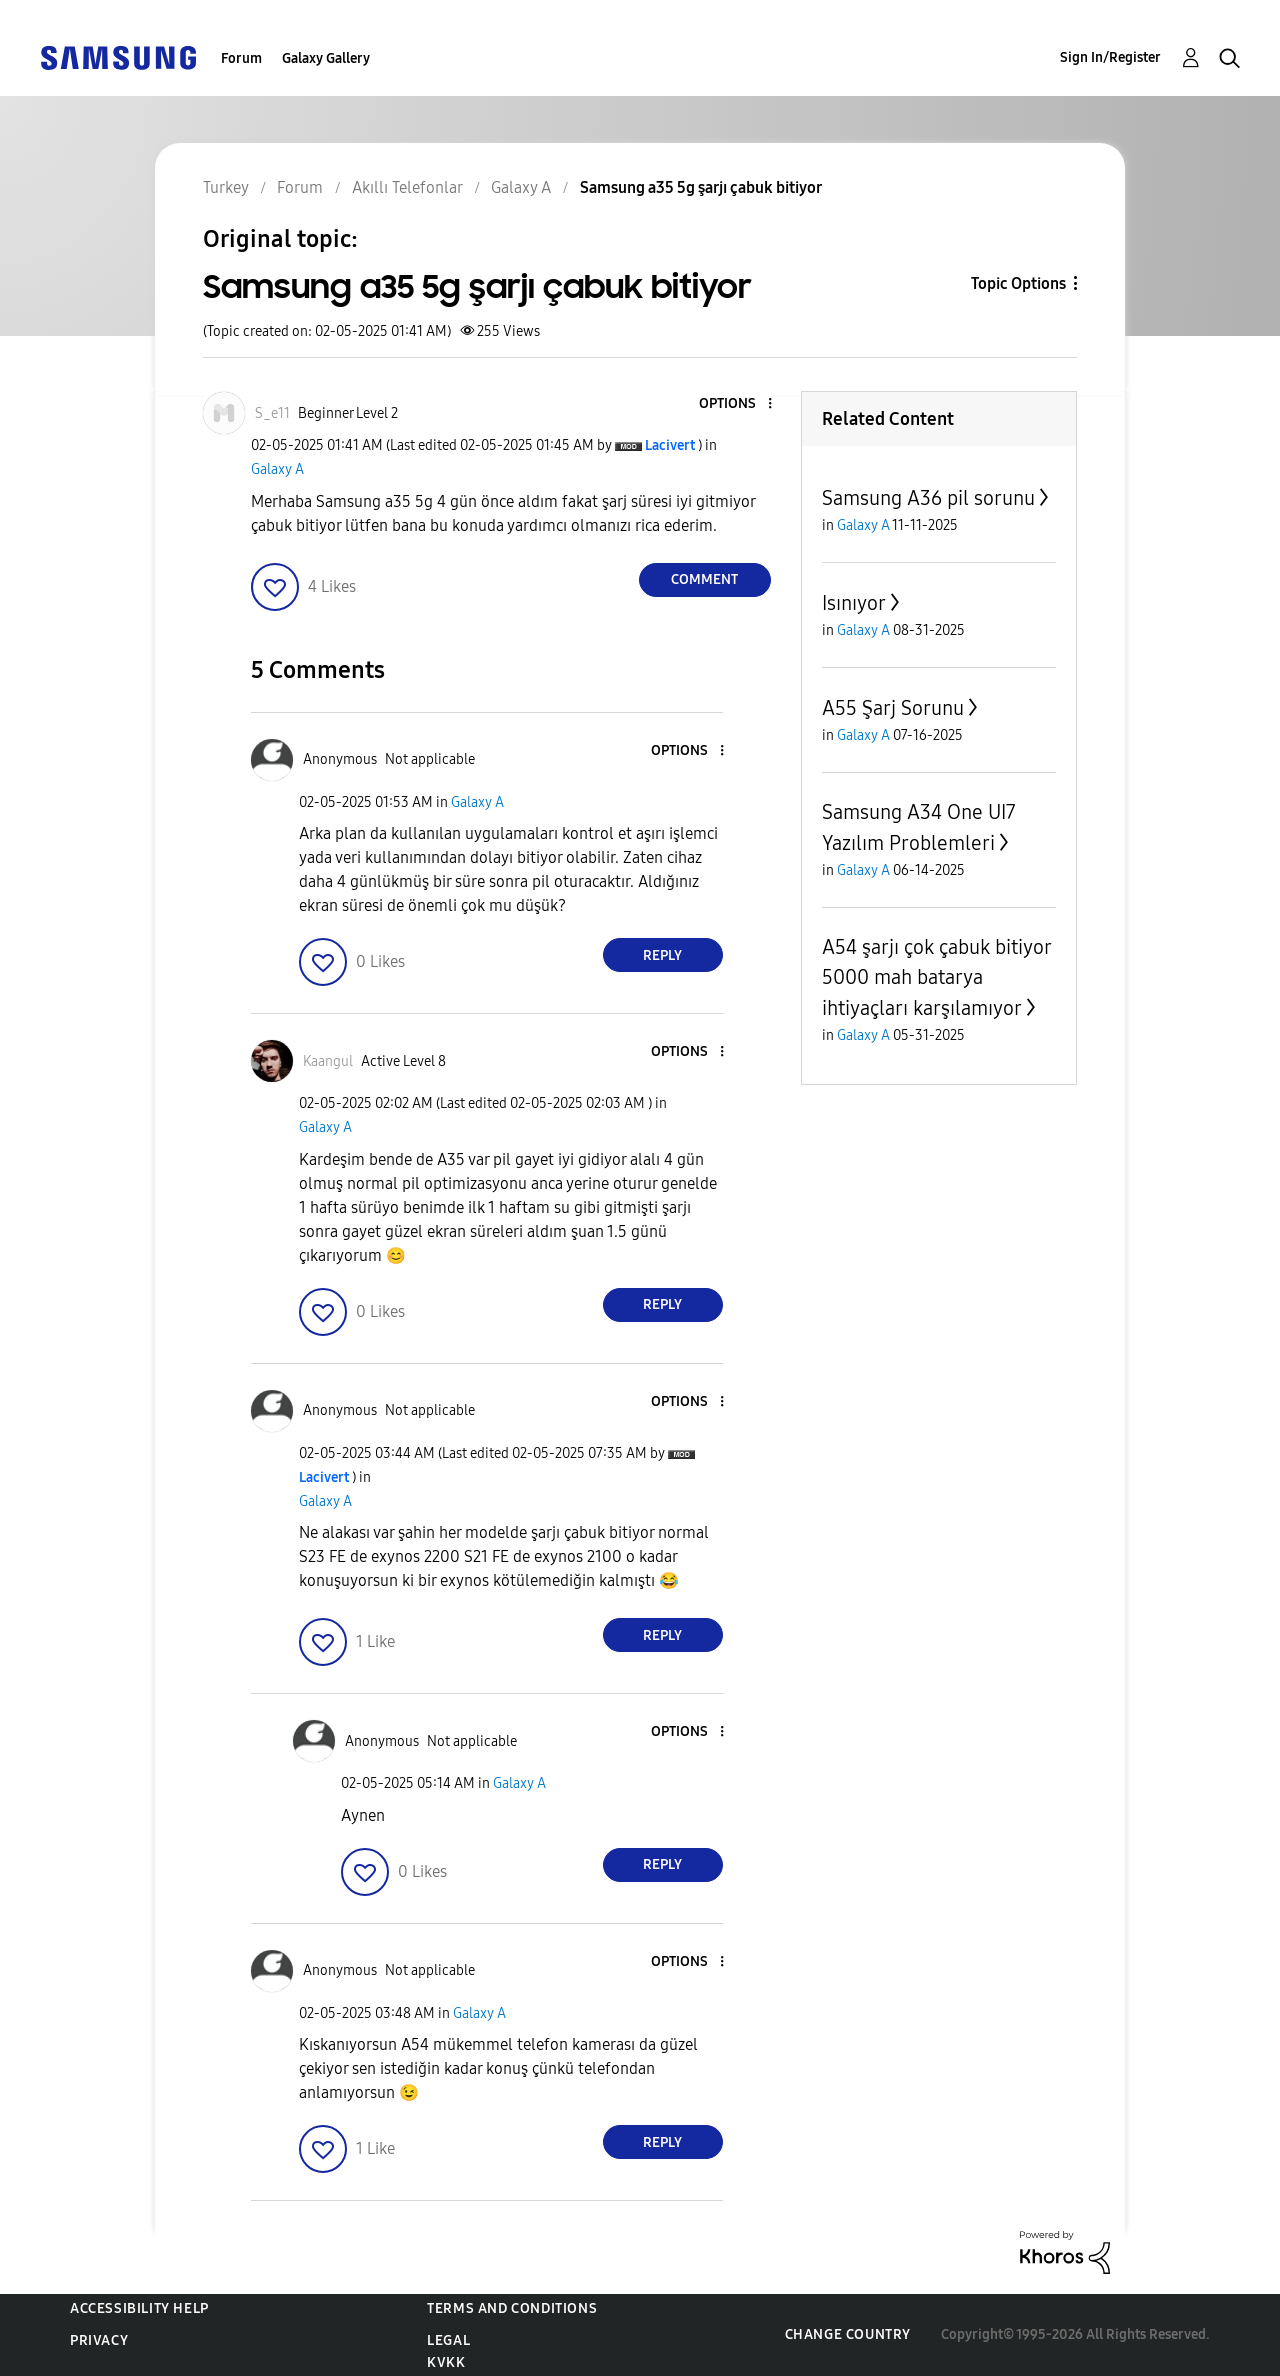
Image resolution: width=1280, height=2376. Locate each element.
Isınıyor (854, 603)
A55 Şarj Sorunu (893, 708)
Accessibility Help (139, 2308)
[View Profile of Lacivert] (670, 445)
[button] (736, 404)
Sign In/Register (1110, 57)
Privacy (99, 2340)
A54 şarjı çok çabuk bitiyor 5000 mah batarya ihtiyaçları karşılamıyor (936, 977)
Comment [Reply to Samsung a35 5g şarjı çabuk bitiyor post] (704, 579)
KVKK (446, 2362)
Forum (241, 58)
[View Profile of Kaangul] (328, 1061)
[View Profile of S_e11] (272, 413)
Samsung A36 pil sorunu (928, 498)
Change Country (848, 2334)
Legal (448, 2340)
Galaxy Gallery (326, 58)
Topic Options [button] (1018, 283)
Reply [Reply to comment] (662, 955)
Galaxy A (277, 469)
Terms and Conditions (512, 2308)
